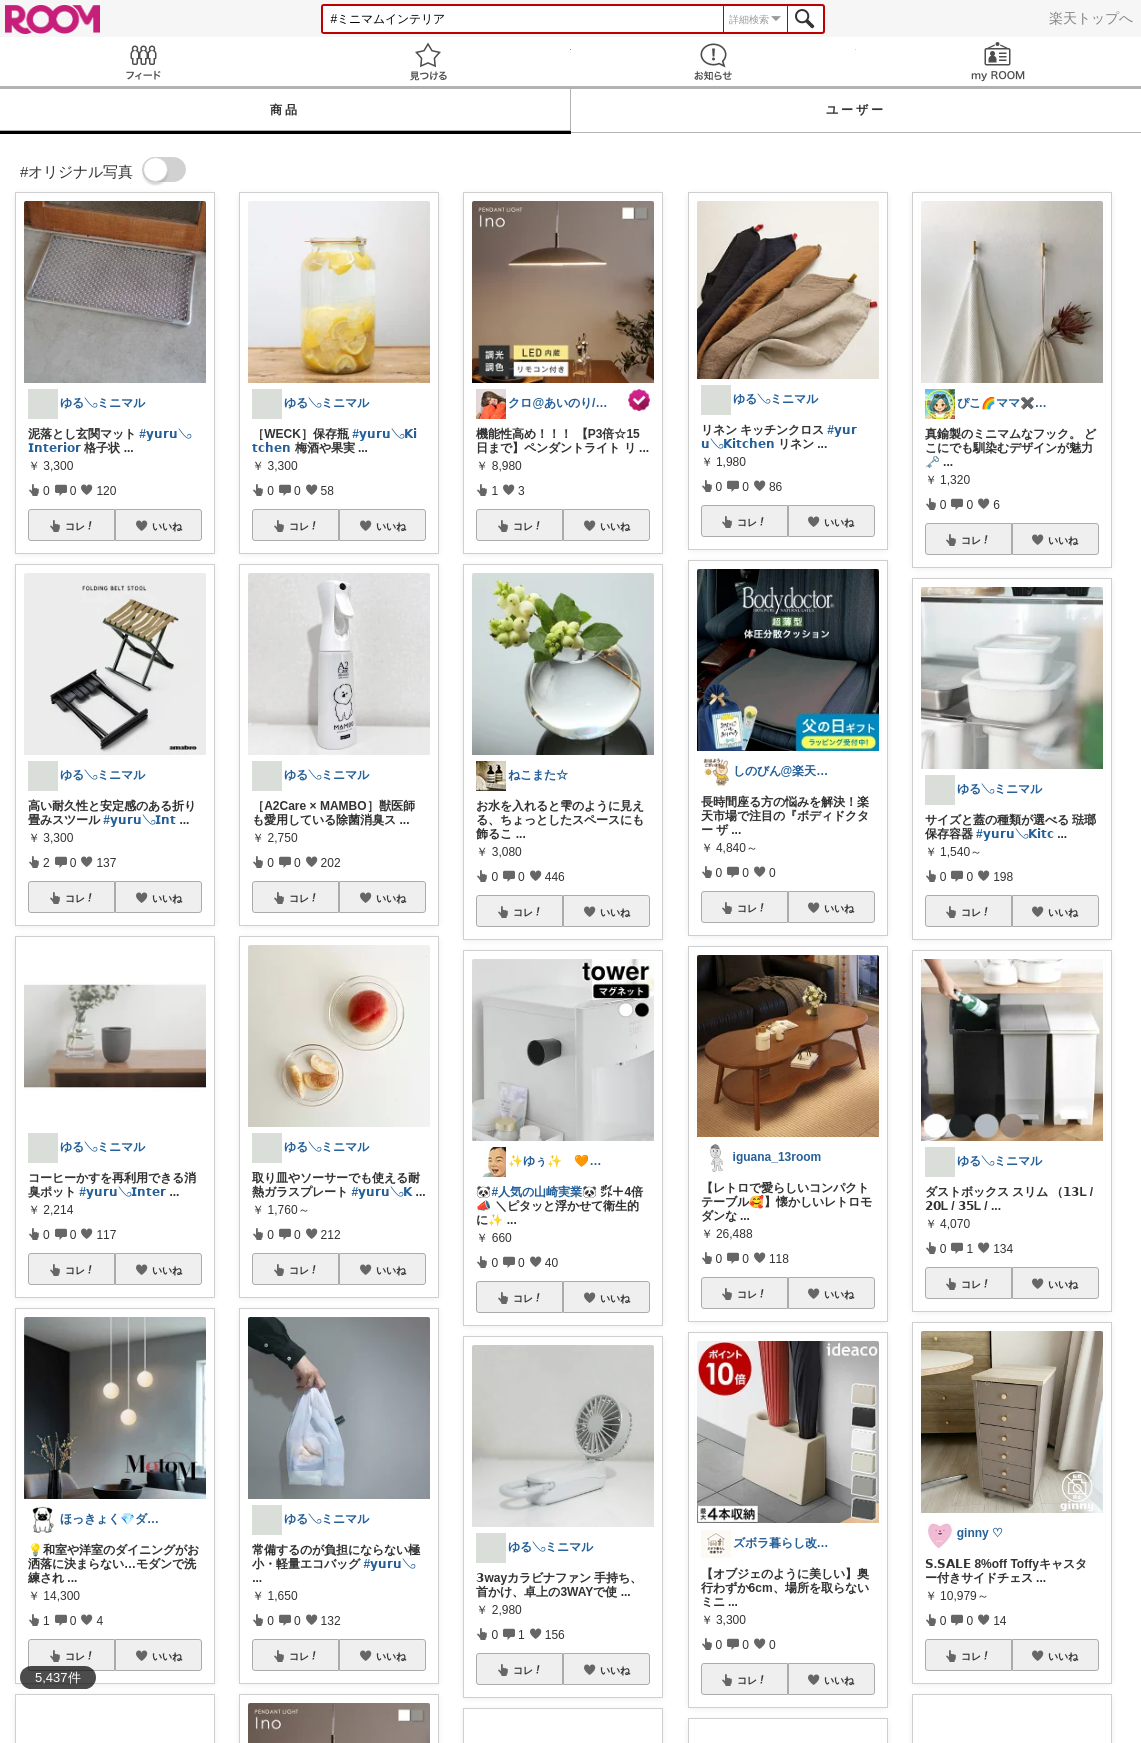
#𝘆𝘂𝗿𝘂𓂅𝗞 (382, 1192)
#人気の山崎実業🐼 (544, 1192)
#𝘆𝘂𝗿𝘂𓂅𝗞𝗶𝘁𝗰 (1015, 834)
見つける (427, 61)
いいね (167, 526)
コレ (80, 526)
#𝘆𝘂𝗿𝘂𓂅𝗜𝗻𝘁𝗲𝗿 (122, 1192)
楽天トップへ (1091, 18)
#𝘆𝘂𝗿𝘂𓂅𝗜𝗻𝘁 (139, 820)
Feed (142, 61)
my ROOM (998, 61)
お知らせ (713, 61)
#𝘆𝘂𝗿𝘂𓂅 (390, 1564)
